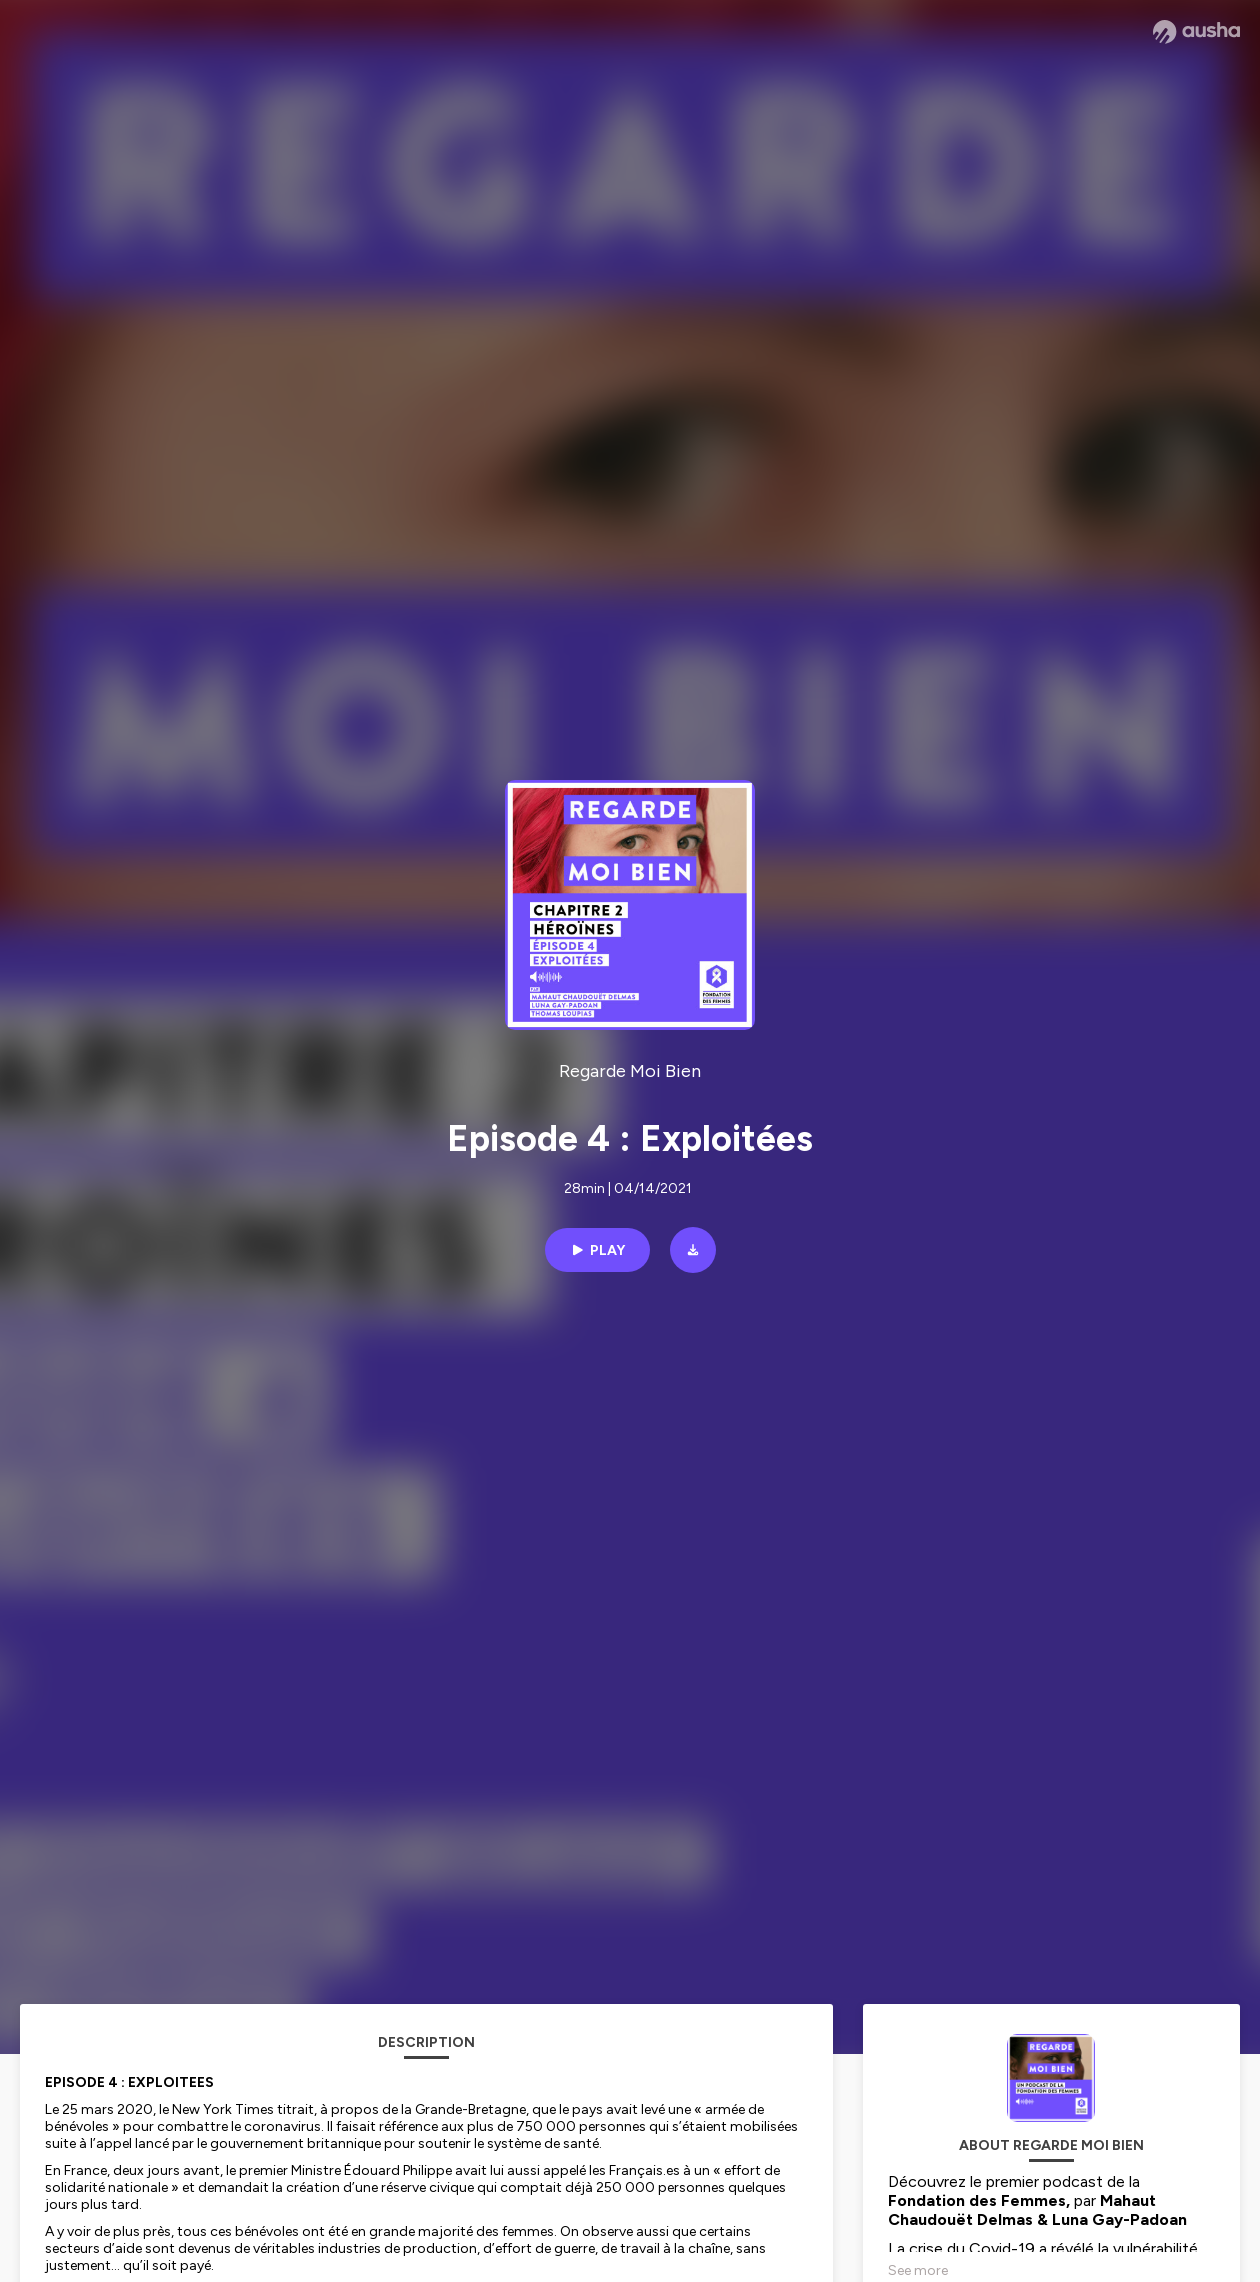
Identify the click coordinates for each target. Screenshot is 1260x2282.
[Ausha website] (1196, 32)
